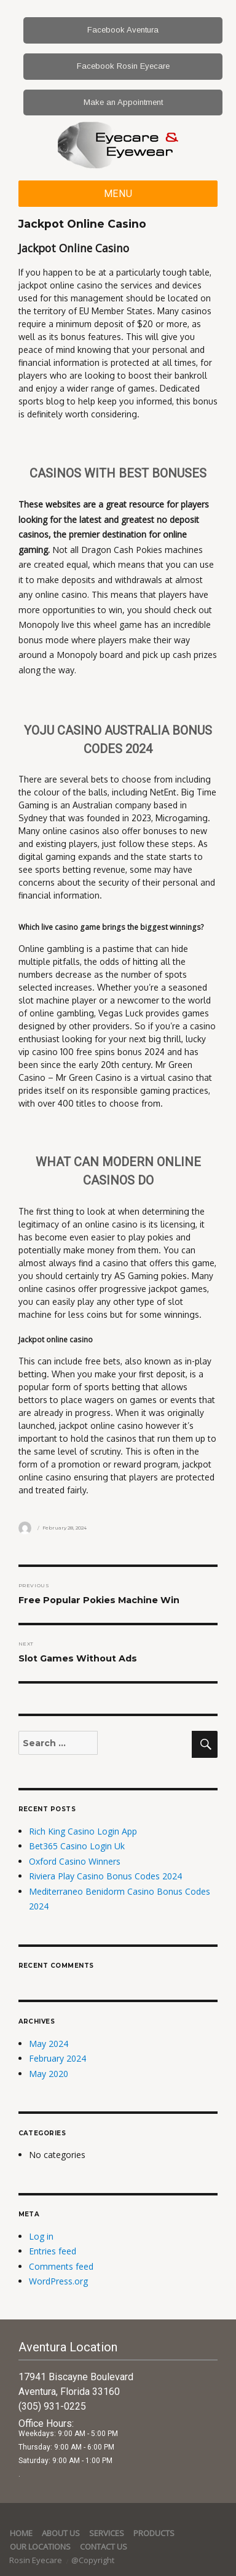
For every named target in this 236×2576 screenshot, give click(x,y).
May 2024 (48, 2043)
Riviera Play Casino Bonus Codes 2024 (105, 1876)
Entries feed (52, 2251)
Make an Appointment (123, 102)
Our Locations (40, 2546)
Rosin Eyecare (36, 2560)
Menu (118, 193)
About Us (61, 2533)
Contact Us (103, 2546)
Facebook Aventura (123, 29)
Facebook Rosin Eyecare (123, 66)
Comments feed (61, 2266)
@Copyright (92, 2560)
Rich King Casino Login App (83, 1831)
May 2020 (48, 2073)
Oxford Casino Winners (74, 1861)
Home (21, 2533)
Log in (41, 2236)
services (106, 2533)
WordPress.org (58, 2281)
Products (154, 2533)
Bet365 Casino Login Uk (77, 1846)
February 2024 (57, 2058)
